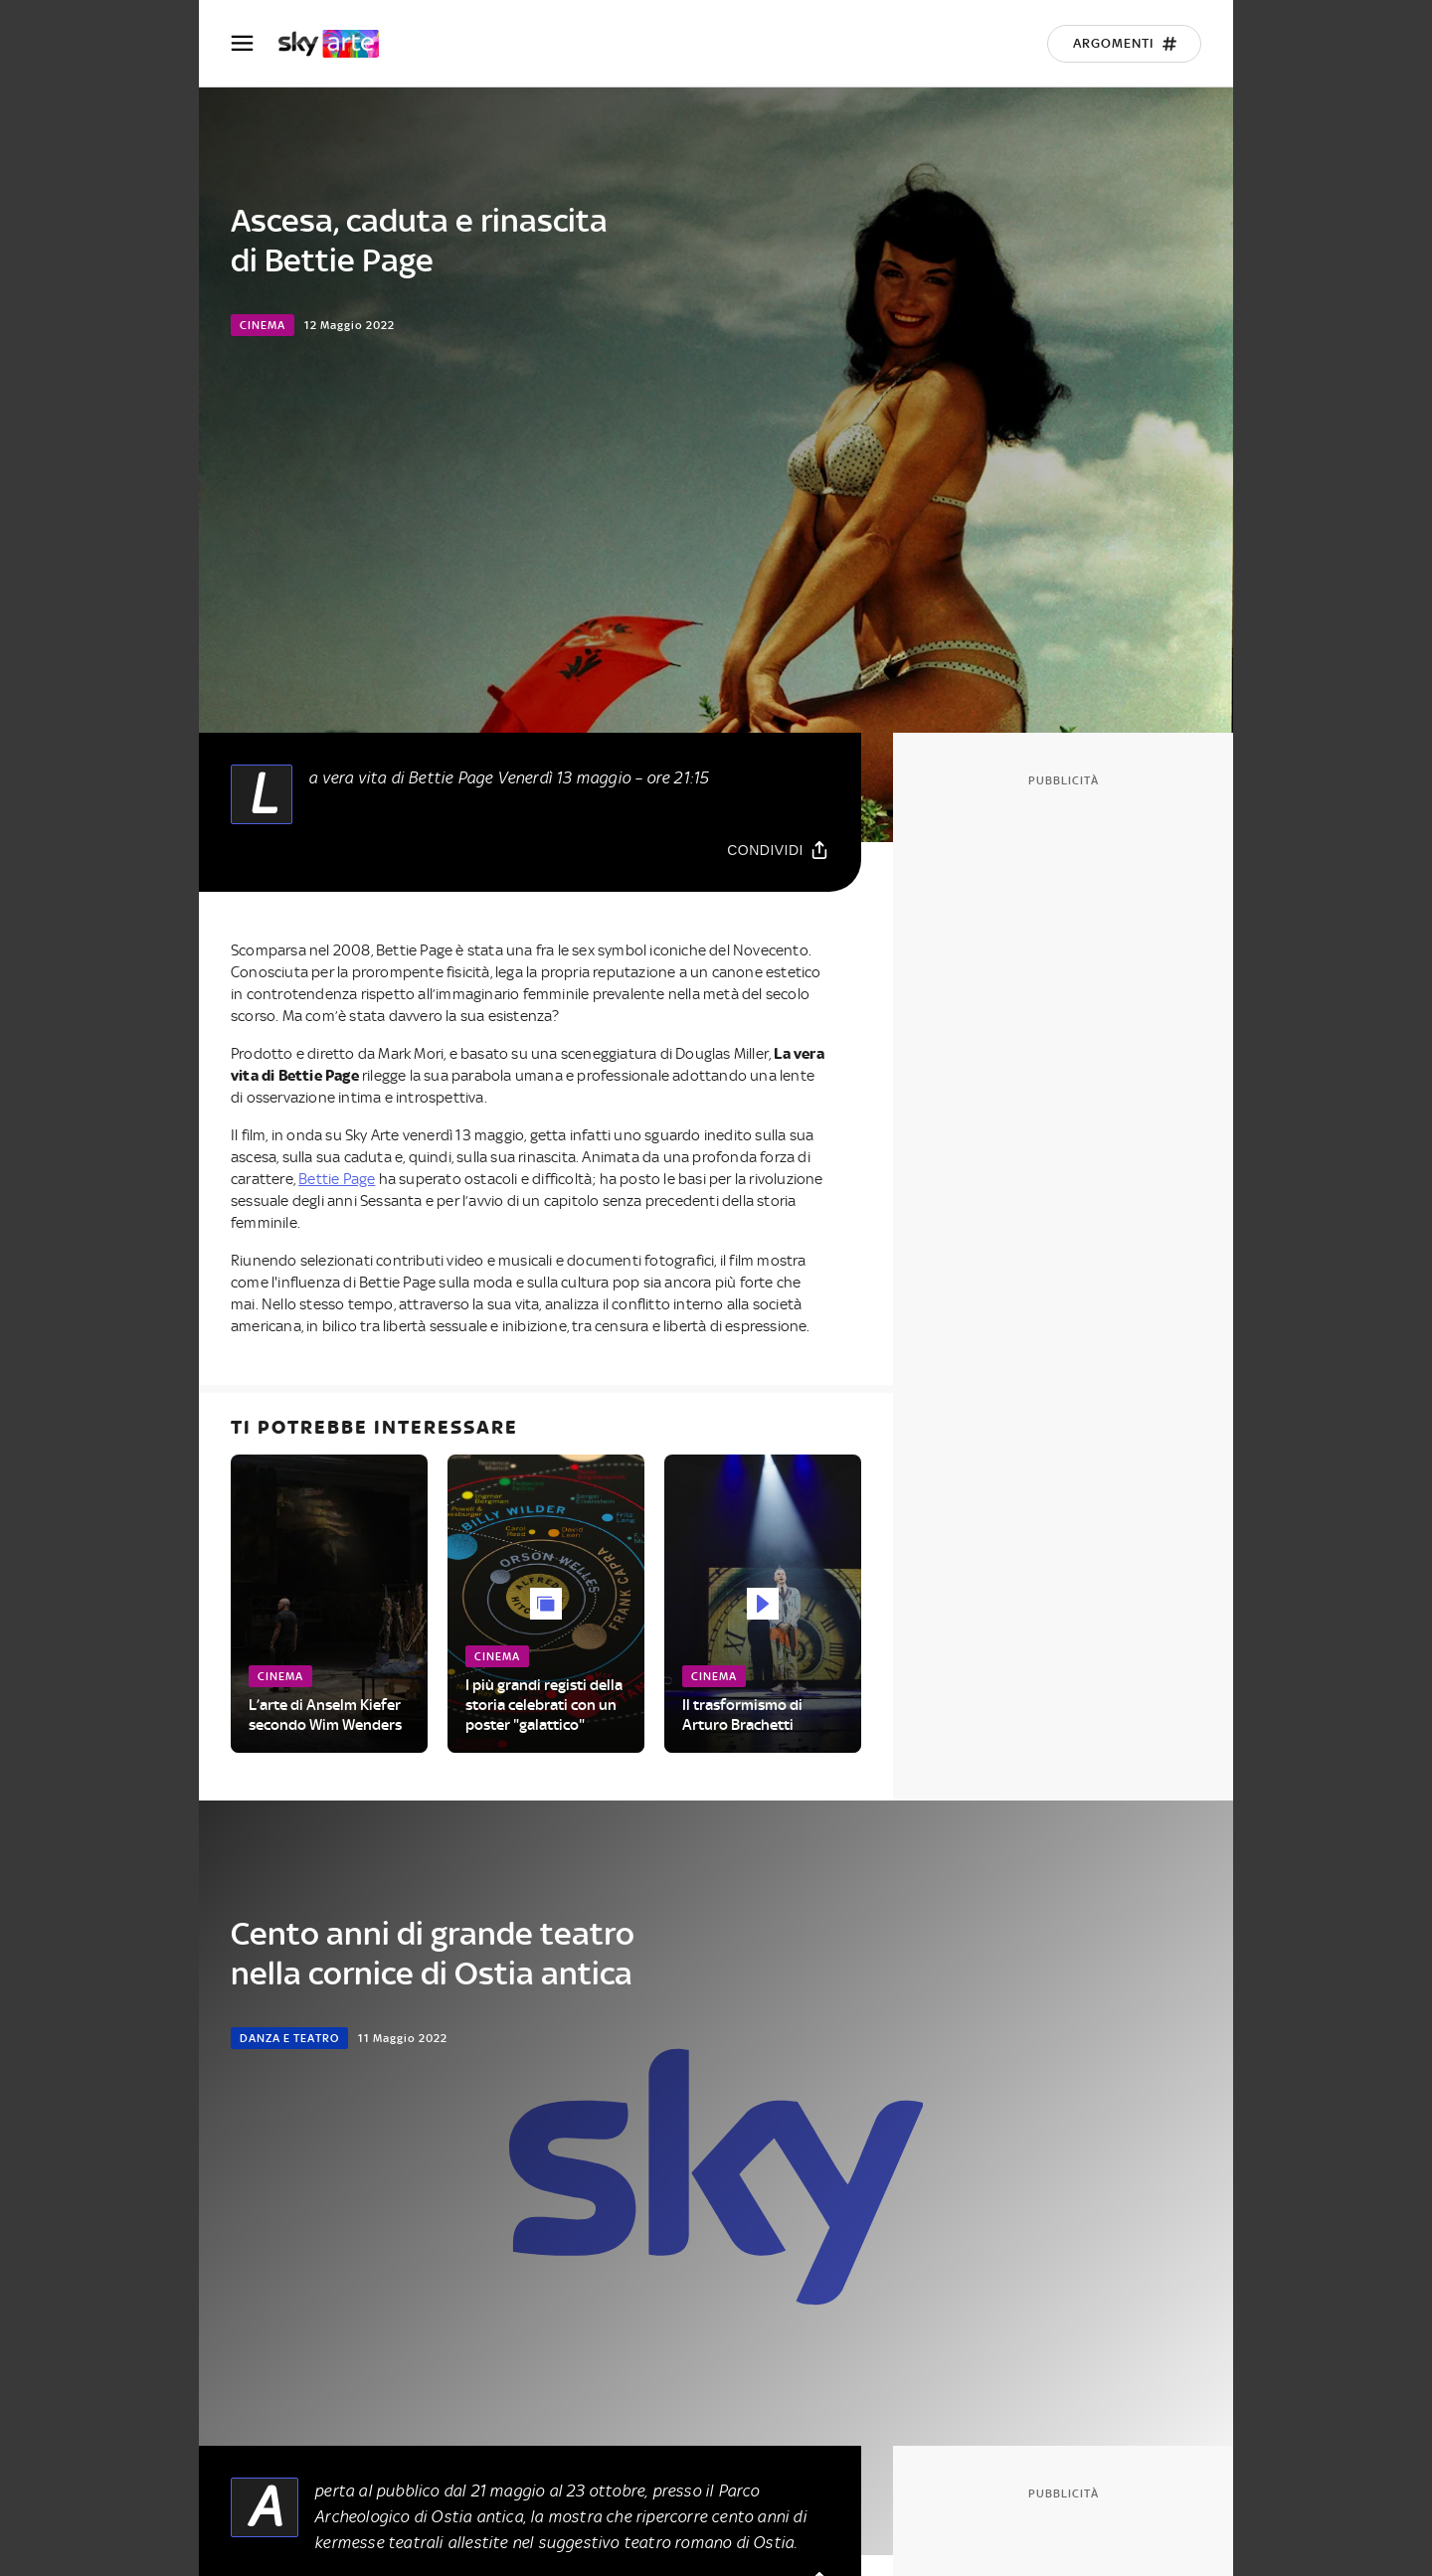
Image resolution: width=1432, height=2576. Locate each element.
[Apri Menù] (254, 43)
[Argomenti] (1124, 44)
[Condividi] (778, 849)
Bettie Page (336, 1179)
